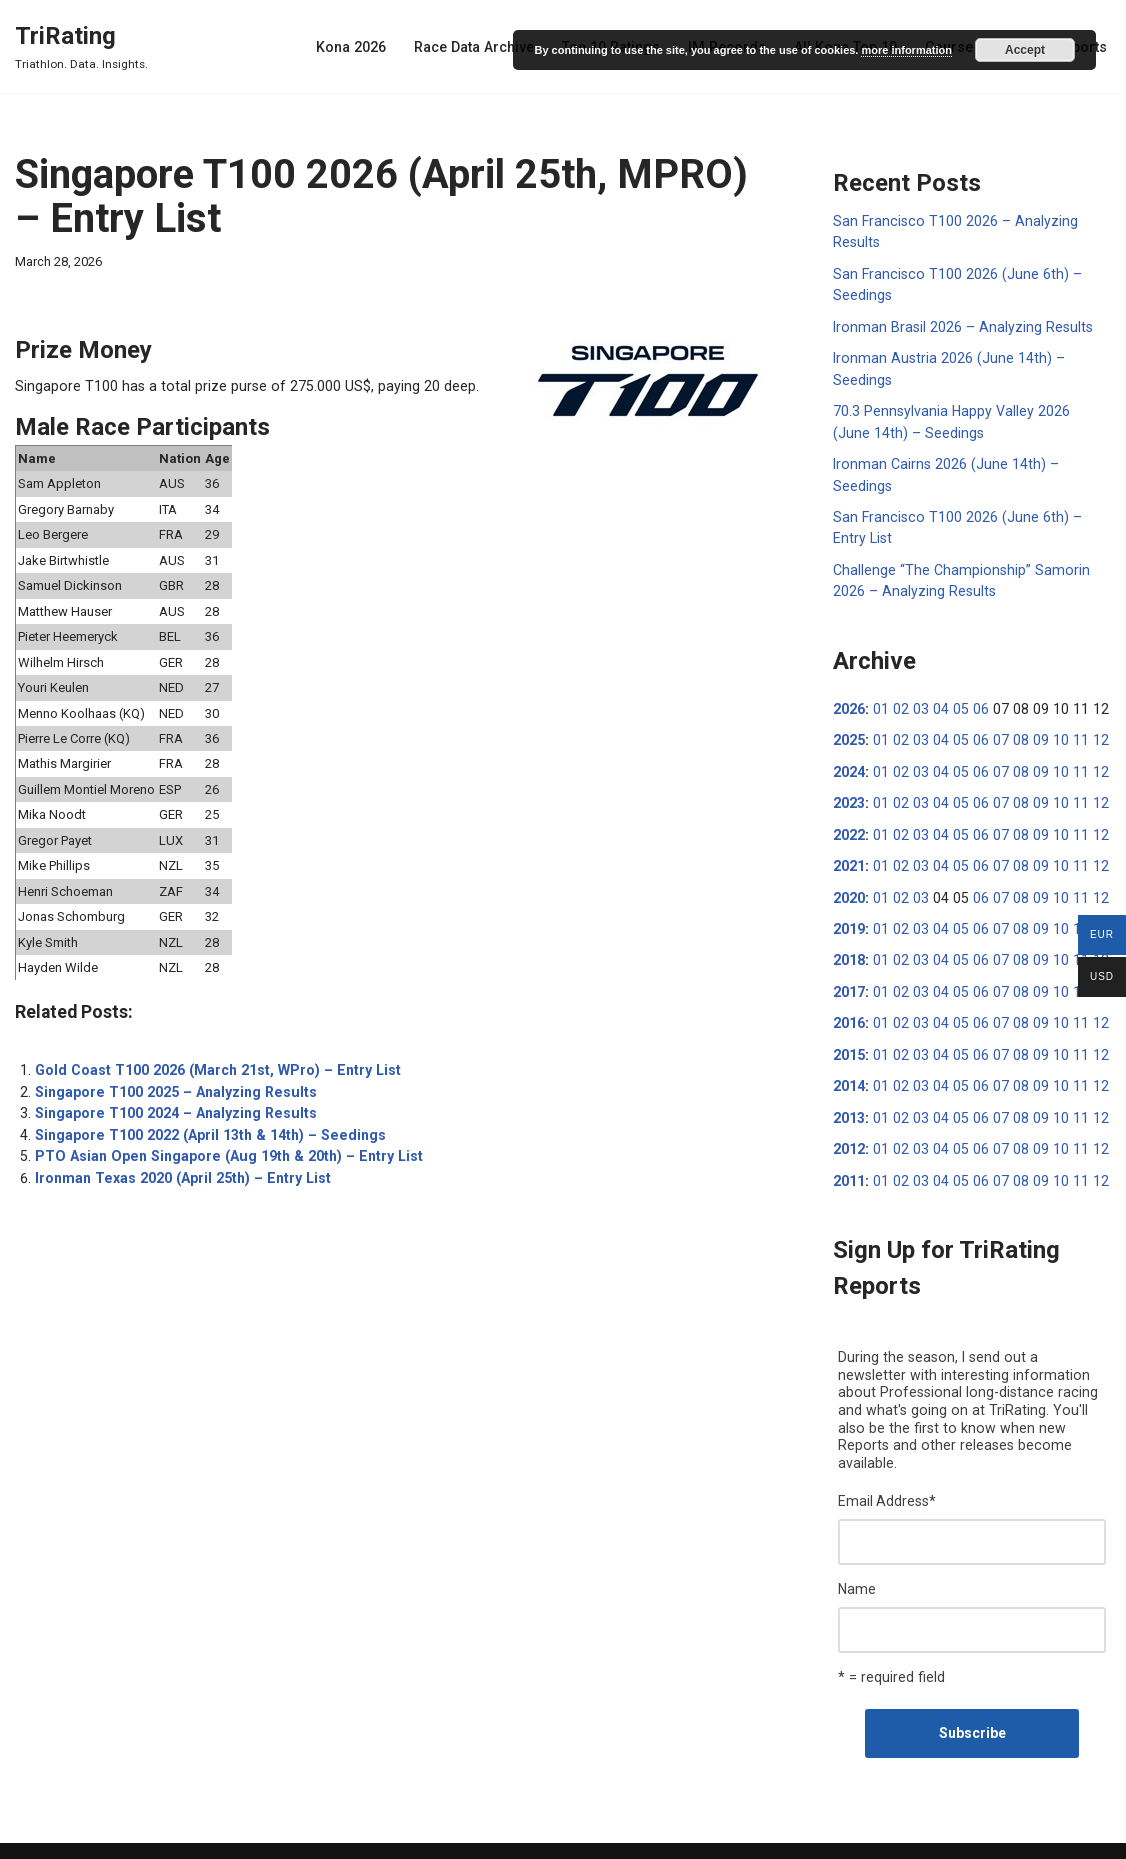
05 (956, 702)
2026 (849, 702)
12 (1089, 733)
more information (906, 50)
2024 (849, 764)
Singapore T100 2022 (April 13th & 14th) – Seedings (205, 1123)
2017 (849, 981)
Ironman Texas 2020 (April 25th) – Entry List (178, 1165)
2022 (849, 826)
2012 (849, 1136)
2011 (849, 1167)
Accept (1025, 50)
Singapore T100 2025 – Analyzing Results (172, 1081)
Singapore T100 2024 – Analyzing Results (172, 1102)
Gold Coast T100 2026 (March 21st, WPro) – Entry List (213, 1060)
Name (857, 1555)
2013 (849, 1105)
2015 (849, 1043)
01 (880, 702)
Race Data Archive (483, 47)
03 (918, 702)
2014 (849, 1074)
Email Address (887, 1468)
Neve (31, 1836)
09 (1032, 733)
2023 (849, 795)
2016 (849, 1012)
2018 (849, 950)
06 (975, 702)
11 (1070, 733)
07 (994, 733)
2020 (849, 888)
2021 (849, 857)
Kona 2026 (361, 47)
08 (1013, 733)
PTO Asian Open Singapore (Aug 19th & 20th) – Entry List (221, 1144)
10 (1051, 733)
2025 (849, 733)
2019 (849, 919)
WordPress (168, 1836)
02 (899, 702)
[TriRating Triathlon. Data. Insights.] (81, 46)
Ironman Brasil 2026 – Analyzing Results (960, 325)
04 (937, 702)
